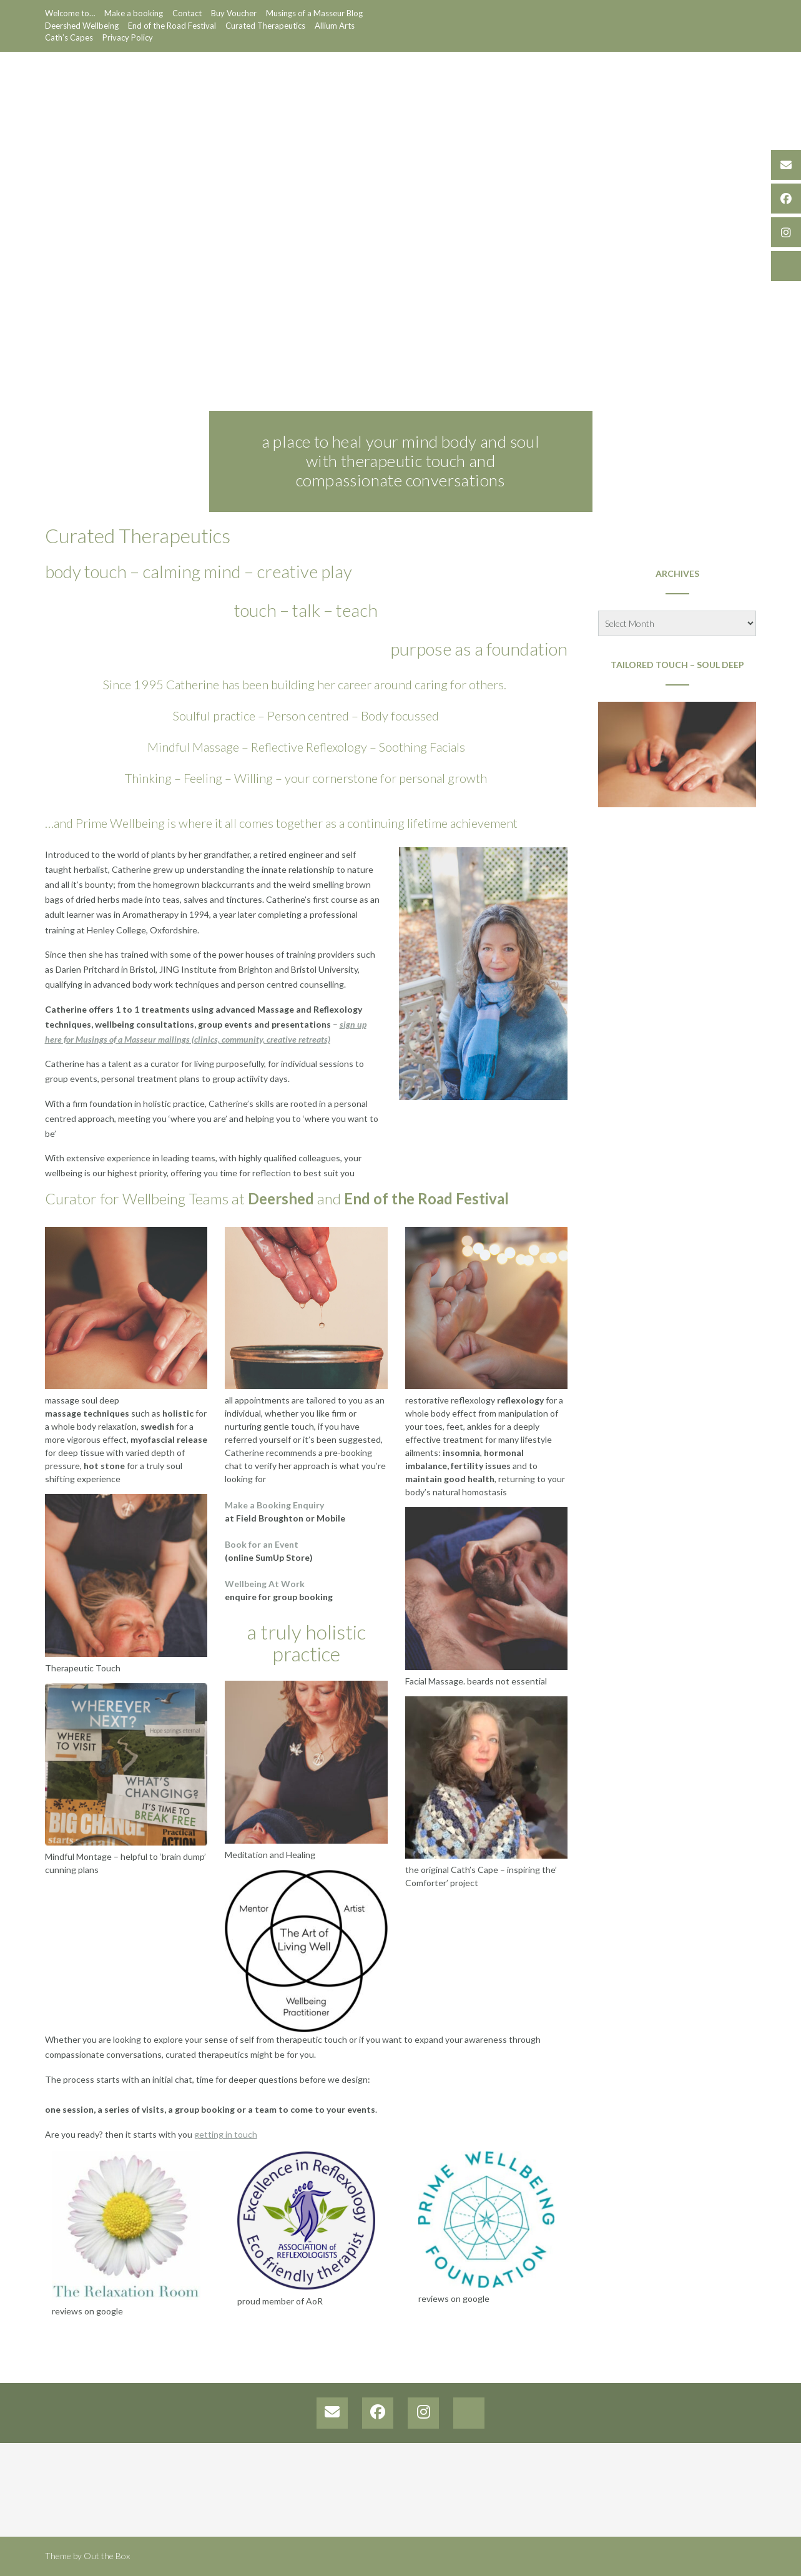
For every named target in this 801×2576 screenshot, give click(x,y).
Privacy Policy (127, 37)
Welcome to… (70, 13)
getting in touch (225, 2134)
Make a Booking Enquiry (274, 1505)
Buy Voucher (234, 13)
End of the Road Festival (172, 26)
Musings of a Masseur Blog (314, 13)
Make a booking (133, 13)
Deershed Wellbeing (82, 26)
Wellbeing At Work (265, 1583)
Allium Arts (335, 26)
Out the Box (107, 2555)
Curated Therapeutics (265, 26)
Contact (187, 13)
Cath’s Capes (69, 37)
